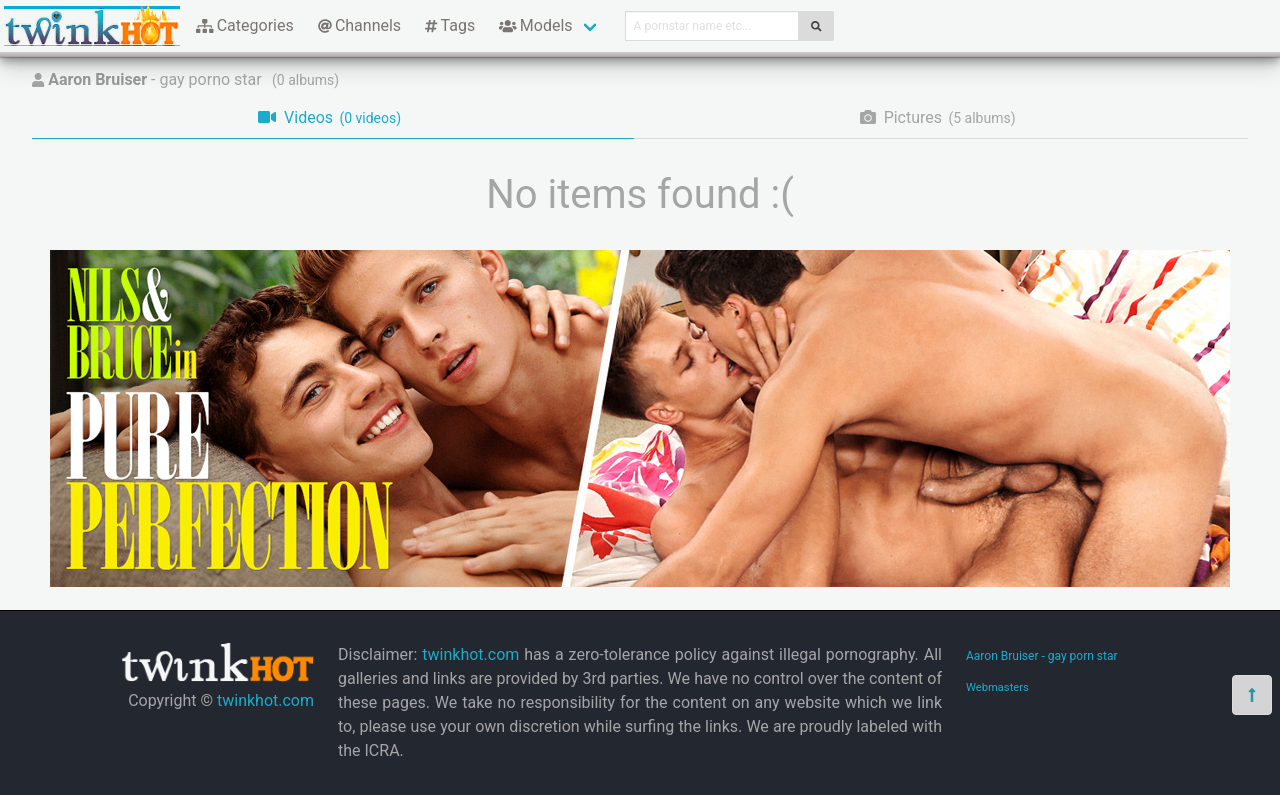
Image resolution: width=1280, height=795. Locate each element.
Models (535, 25)
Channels (359, 25)
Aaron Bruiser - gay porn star (1042, 656)
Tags (450, 25)
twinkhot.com (265, 700)
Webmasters (997, 687)
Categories (245, 25)
